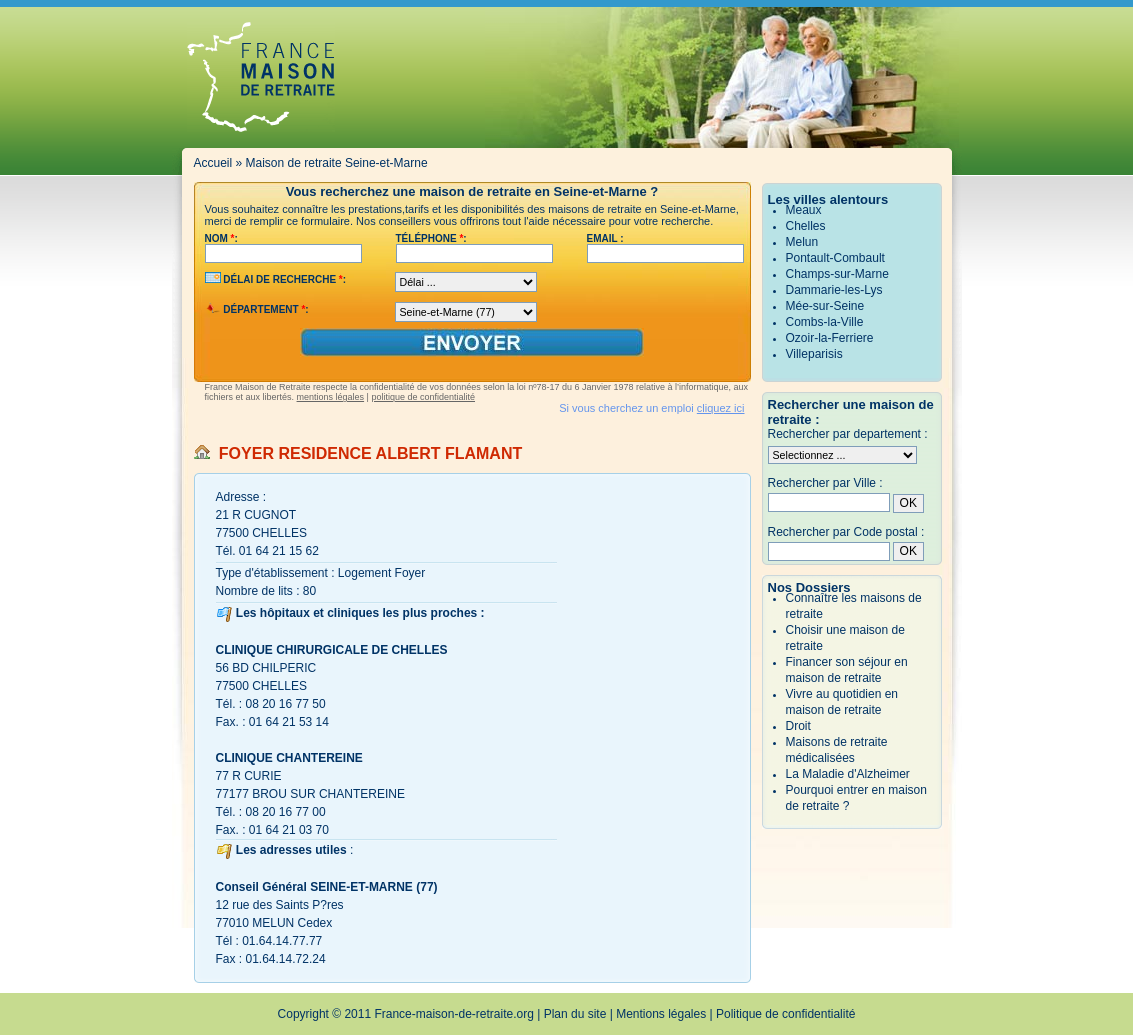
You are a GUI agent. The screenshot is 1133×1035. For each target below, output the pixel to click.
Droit (798, 726)
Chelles (806, 226)
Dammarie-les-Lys (834, 290)
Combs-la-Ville (825, 322)
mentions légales (331, 397)
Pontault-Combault (835, 258)
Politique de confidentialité (785, 1014)
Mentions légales (661, 1014)
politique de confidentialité (423, 397)
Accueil (213, 163)
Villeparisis (814, 354)
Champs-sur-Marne (837, 274)
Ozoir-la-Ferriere (830, 338)
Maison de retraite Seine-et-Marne (337, 163)
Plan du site (575, 1014)
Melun (802, 242)
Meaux (804, 210)
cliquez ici (721, 408)
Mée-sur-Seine (825, 306)
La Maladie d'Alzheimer (848, 774)
